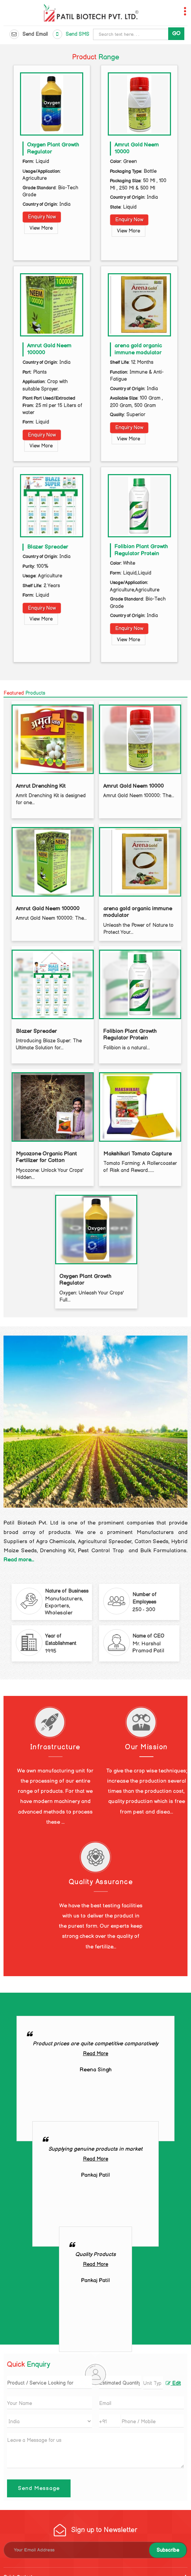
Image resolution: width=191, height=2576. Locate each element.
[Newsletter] (95, 2550)
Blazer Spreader (47, 547)
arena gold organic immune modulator (138, 349)
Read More (95, 2054)
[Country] (49, 2421)
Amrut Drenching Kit (41, 786)
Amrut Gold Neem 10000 (133, 786)
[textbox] (153, 2382)
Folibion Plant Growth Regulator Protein (141, 550)
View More (41, 228)
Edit (173, 2383)
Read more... (19, 1559)
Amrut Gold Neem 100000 (47, 908)
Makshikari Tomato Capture (137, 1154)
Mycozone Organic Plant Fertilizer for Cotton (46, 1157)
